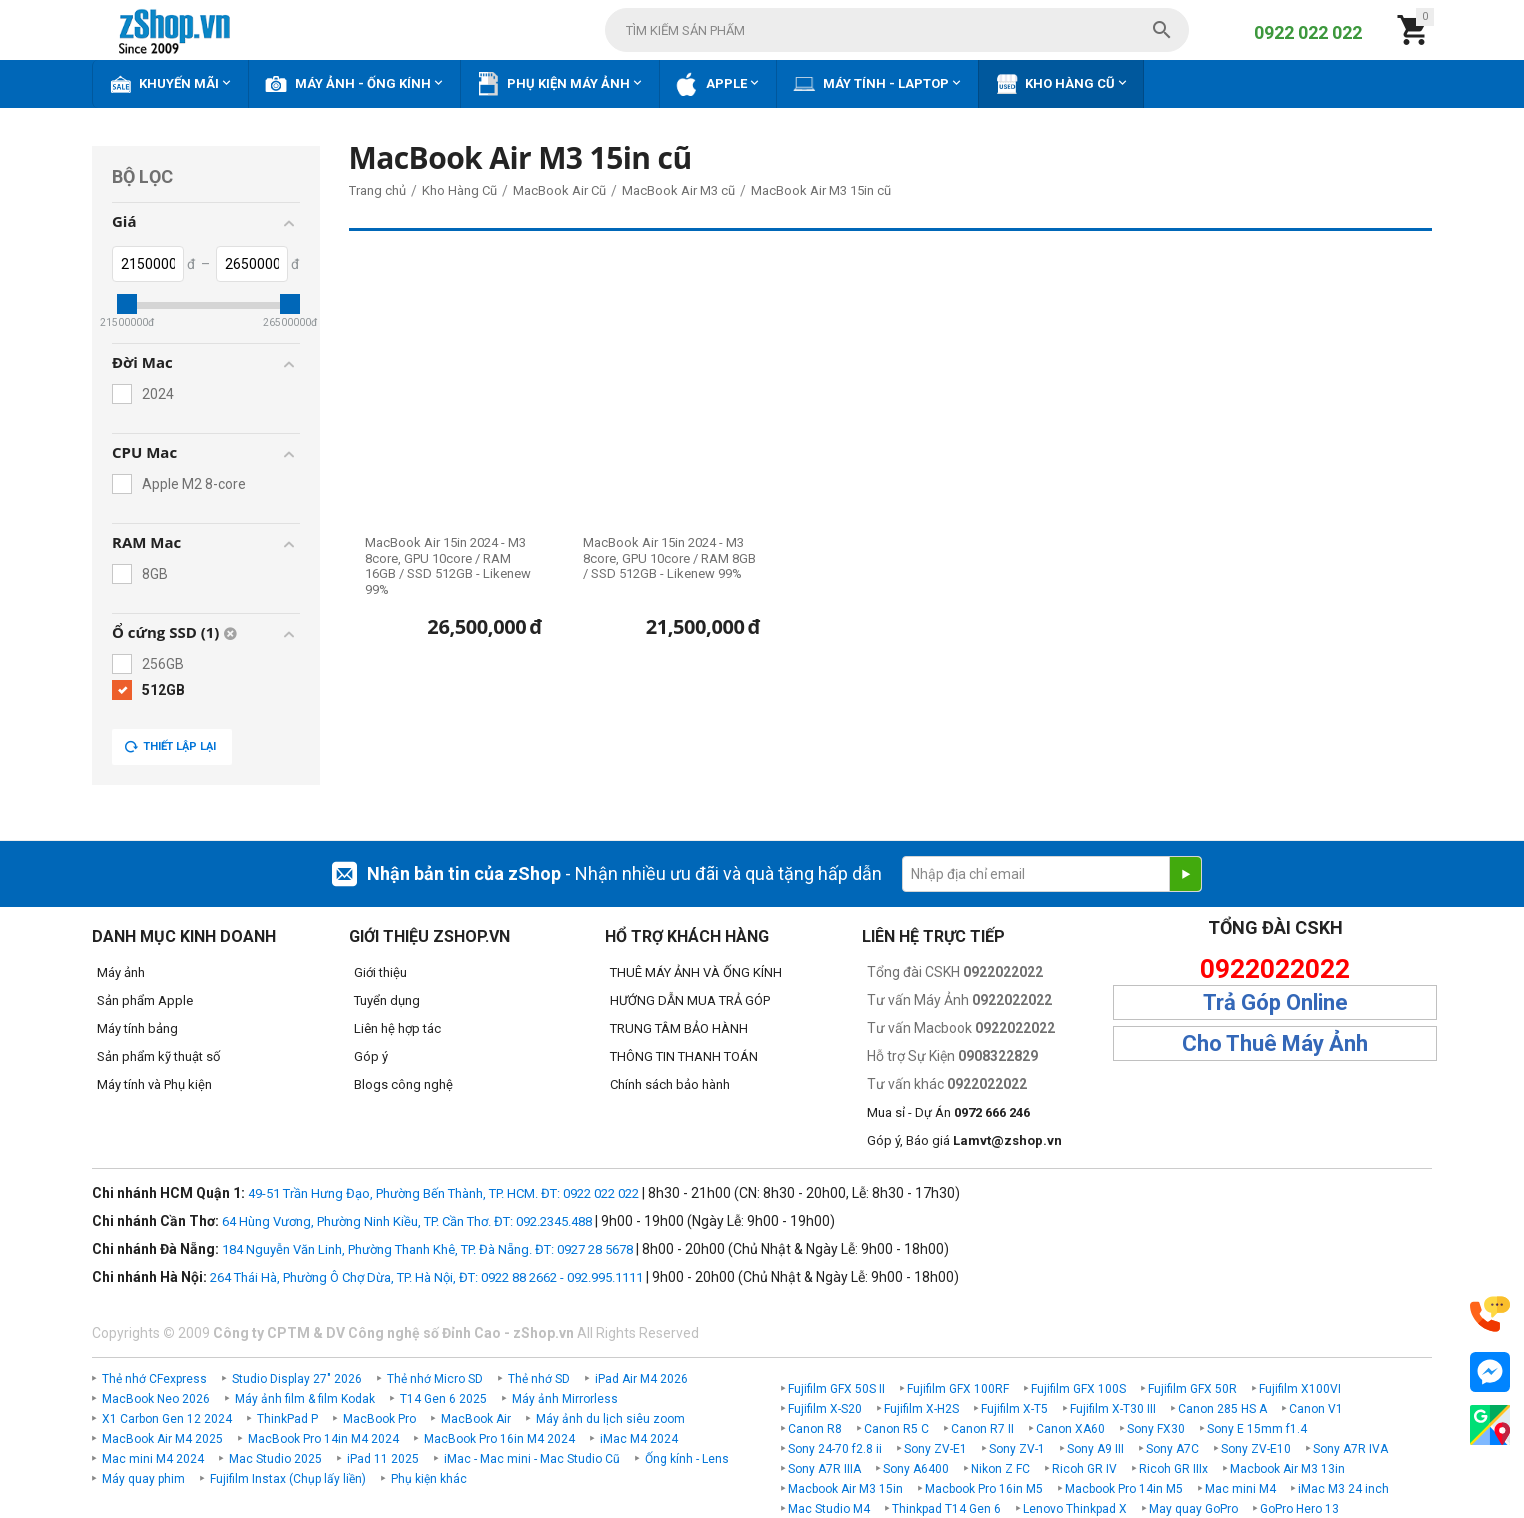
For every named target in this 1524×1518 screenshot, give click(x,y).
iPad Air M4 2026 (641, 1379)
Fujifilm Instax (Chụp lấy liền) (288, 1479)
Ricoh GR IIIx (1173, 1469)
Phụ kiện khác (429, 1479)
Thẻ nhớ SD (539, 1379)
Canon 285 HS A (1222, 1409)
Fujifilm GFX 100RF (958, 1389)
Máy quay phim (143, 1479)
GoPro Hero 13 (1299, 1509)
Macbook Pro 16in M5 (984, 1489)
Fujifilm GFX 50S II (836, 1389)
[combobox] (897, 30)
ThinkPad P (287, 1419)
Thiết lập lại (170, 747)
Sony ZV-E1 (935, 1449)
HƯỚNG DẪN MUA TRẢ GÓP (690, 1000)
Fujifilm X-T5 (1014, 1409)
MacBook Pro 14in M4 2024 (323, 1439)
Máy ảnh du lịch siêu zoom (610, 1419)
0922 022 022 (1308, 32)
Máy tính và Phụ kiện (154, 1084)
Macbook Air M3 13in (1287, 1469)
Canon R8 (815, 1429)
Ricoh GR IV (1084, 1469)
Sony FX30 (1156, 1429)
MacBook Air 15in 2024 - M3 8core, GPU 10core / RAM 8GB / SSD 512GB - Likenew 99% (669, 558)
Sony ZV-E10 (1256, 1449)
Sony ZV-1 (1017, 1449)
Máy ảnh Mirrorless (565, 1399)
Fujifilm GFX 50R (1192, 1389)
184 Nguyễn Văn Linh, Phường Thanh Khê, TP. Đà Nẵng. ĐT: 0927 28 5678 (427, 1249)
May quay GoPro (1193, 1509)
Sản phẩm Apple (145, 1000)
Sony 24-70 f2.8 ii (835, 1449)
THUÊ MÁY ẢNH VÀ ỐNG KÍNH (696, 972)
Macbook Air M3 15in (845, 1489)
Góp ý (371, 1056)
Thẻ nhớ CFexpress (154, 1379)
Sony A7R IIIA (824, 1469)
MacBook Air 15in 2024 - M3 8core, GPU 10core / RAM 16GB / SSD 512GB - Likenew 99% (448, 566)
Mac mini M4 (1240, 1489)
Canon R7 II (982, 1429)
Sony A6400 (916, 1469)
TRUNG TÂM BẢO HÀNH (679, 1028)
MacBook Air (476, 1419)
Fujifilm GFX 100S (1078, 1389)
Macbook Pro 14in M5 (1124, 1489)
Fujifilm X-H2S (921, 1409)
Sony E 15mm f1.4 (1257, 1429)
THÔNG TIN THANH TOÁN (684, 1056)
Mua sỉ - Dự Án (948, 1112)
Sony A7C (1172, 1449)
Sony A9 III (1095, 1449)
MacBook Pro (379, 1419)
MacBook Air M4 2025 (162, 1439)
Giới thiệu (380, 972)
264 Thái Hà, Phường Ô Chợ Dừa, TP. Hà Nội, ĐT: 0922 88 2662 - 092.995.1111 (426, 1277)
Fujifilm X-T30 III (1113, 1409)
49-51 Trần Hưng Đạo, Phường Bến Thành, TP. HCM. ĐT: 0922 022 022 (443, 1193)
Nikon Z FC (1000, 1469)
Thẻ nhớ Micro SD (435, 1379)
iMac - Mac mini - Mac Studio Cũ (532, 1459)
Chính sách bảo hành (670, 1084)
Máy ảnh (121, 972)
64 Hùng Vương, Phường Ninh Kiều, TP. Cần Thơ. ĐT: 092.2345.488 (407, 1221)
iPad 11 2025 (383, 1459)
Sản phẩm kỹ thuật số (158, 1056)
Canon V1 (1316, 1409)
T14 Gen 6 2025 (443, 1399)
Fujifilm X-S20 (825, 1409)
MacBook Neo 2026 (156, 1399)
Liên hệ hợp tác (397, 1028)
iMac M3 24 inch (1343, 1489)
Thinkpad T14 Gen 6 (946, 1509)
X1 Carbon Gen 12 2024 (167, 1419)
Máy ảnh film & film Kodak (305, 1399)
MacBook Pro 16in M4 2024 (499, 1439)
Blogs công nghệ (403, 1084)
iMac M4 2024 (639, 1439)
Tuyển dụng (387, 1000)
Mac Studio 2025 (275, 1459)
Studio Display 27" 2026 (297, 1379)
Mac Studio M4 (829, 1509)
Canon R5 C (896, 1429)
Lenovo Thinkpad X (1075, 1509)
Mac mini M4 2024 (153, 1459)
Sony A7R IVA (1350, 1449)
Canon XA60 (1070, 1429)
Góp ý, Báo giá (964, 1140)
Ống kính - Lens (687, 1459)
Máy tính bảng (137, 1028)
